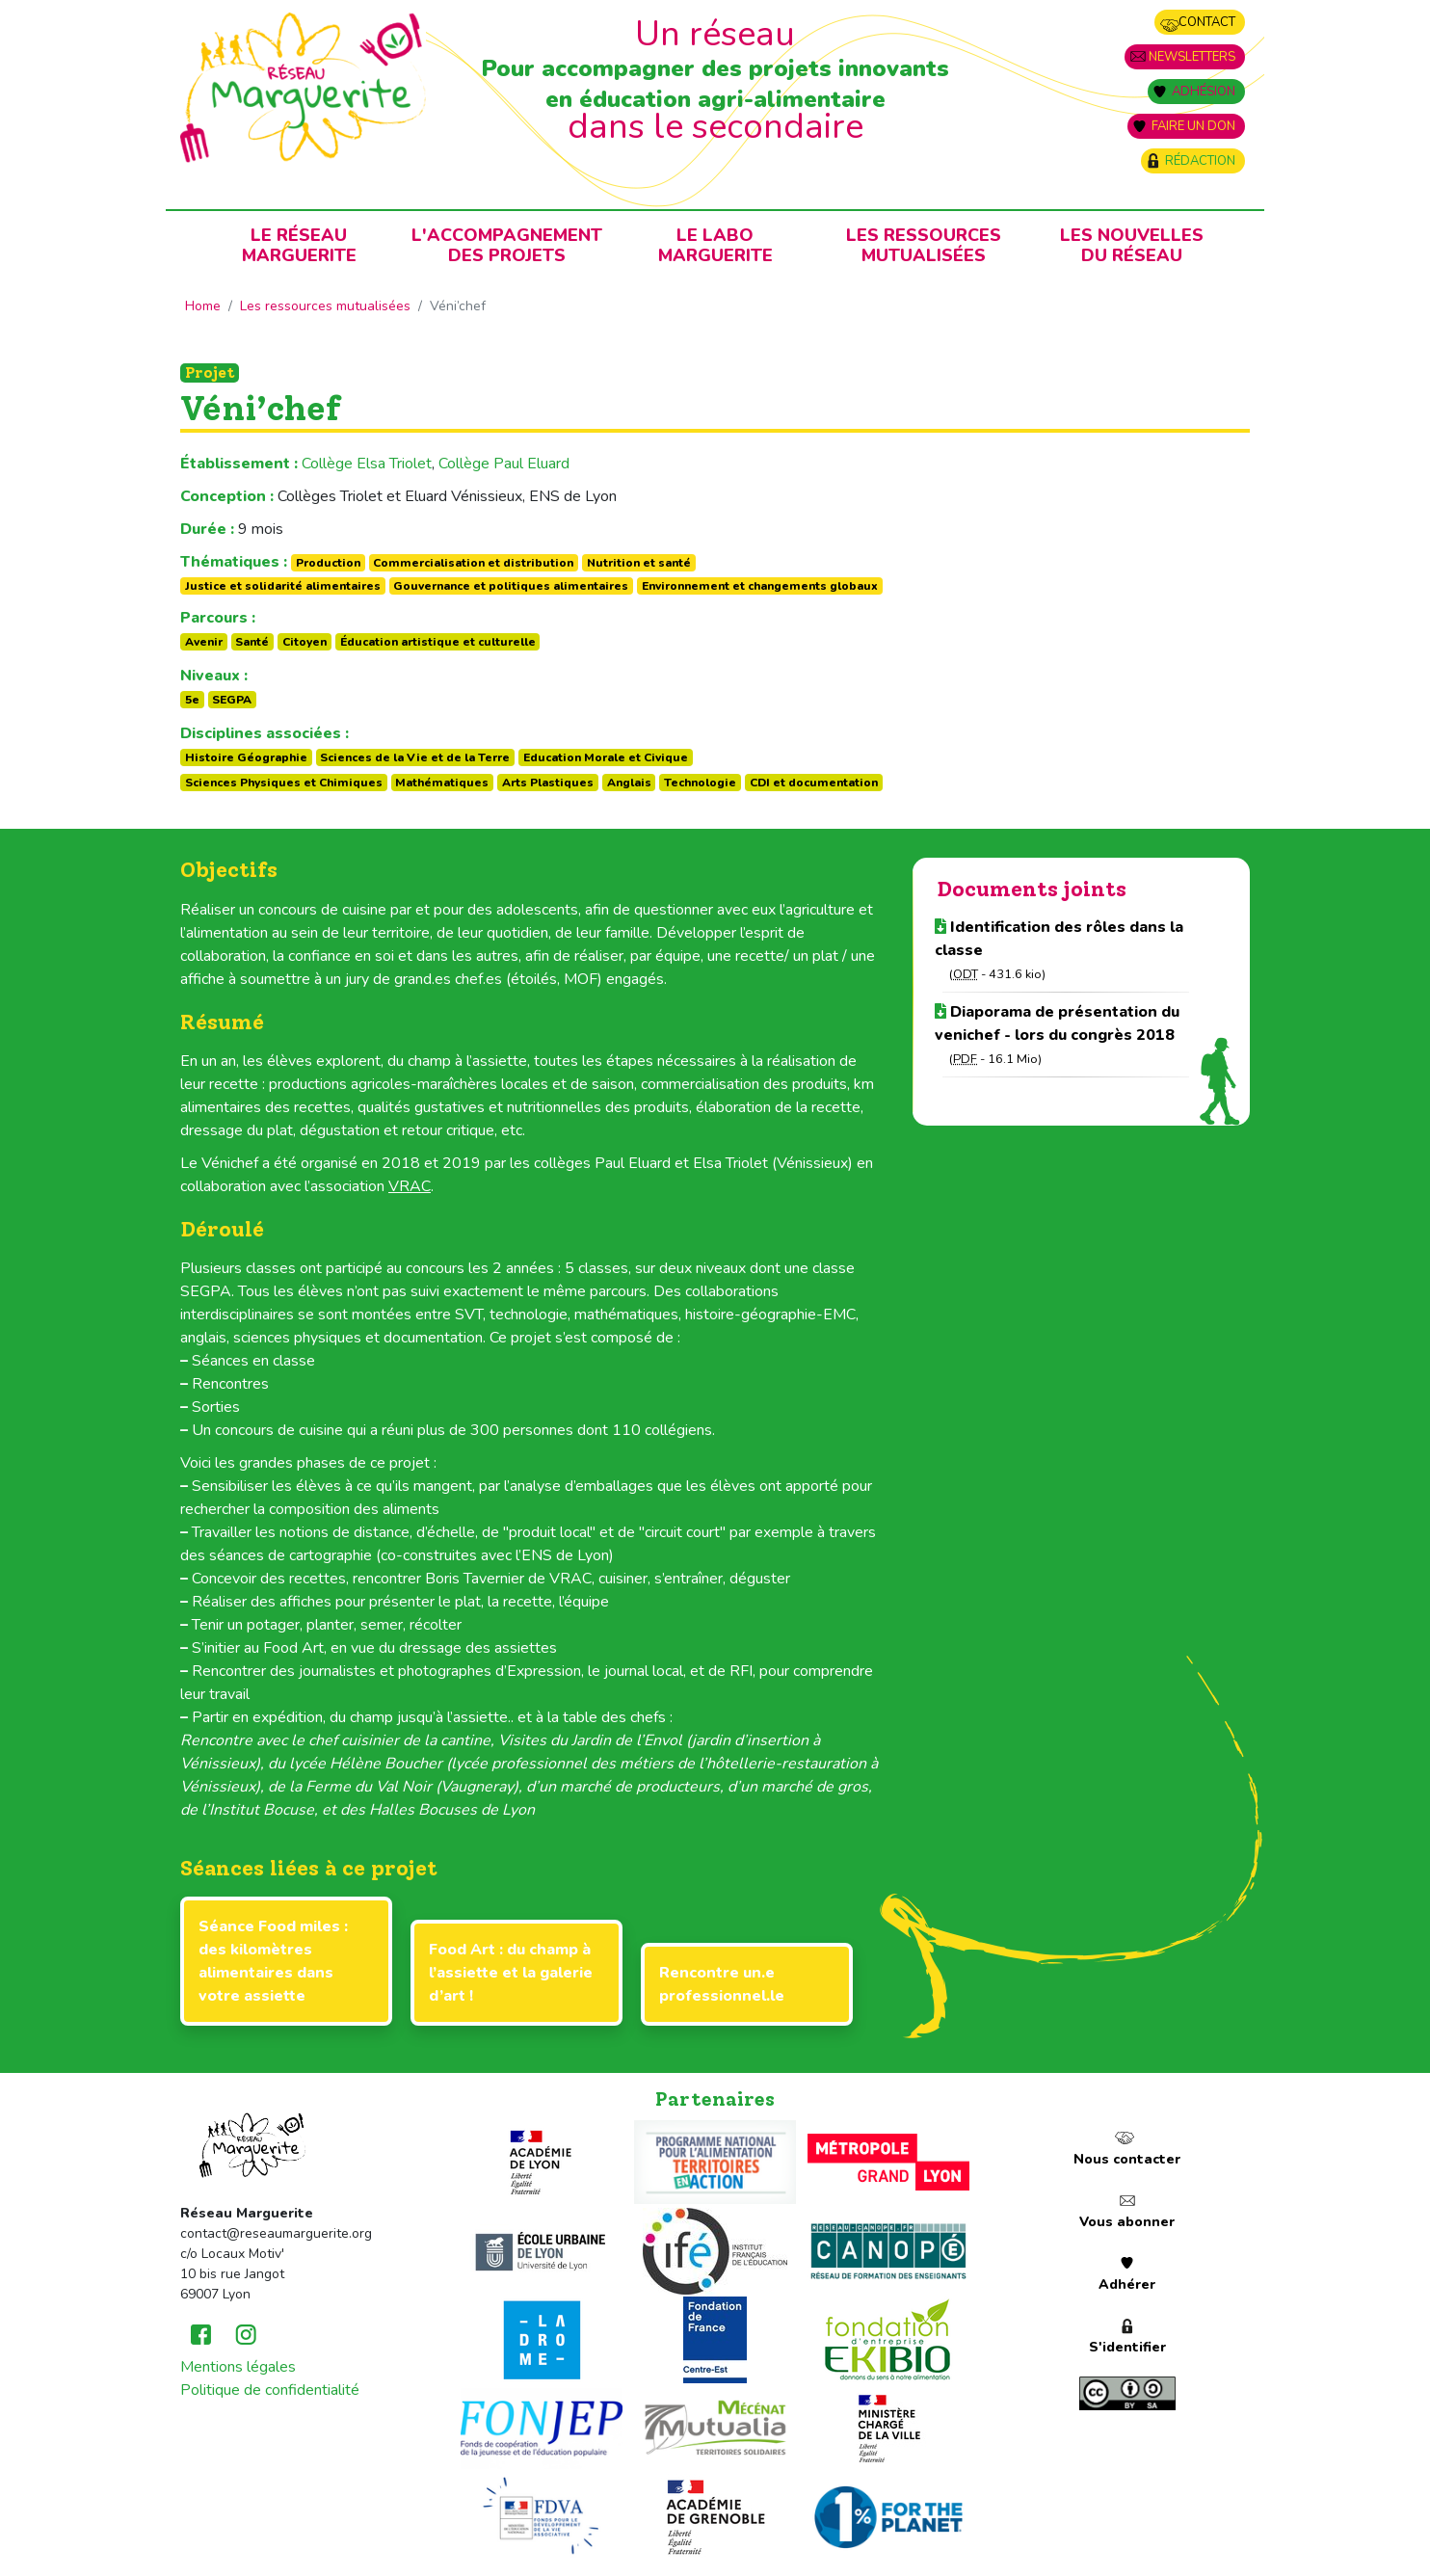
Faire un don (1193, 126)
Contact (1206, 22)
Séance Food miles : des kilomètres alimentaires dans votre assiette (273, 1961)
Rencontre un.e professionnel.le (721, 1984)
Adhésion (1203, 91)
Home (203, 306)
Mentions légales (238, 2366)
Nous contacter (1126, 2159)
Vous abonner (1127, 2222)
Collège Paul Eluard (503, 463)
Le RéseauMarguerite (299, 245)
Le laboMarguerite (715, 245)
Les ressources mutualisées (923, 245)
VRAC (409, 1186)
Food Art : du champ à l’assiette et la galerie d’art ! (511, 1972)
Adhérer (1127, 2284)
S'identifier (1127, 2347)
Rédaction (1200, 161)
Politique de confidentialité (269, 2390)
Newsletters (1192, 57)
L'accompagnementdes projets (506, 245)
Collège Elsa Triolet (367, 463)
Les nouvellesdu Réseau (1132, 245)
